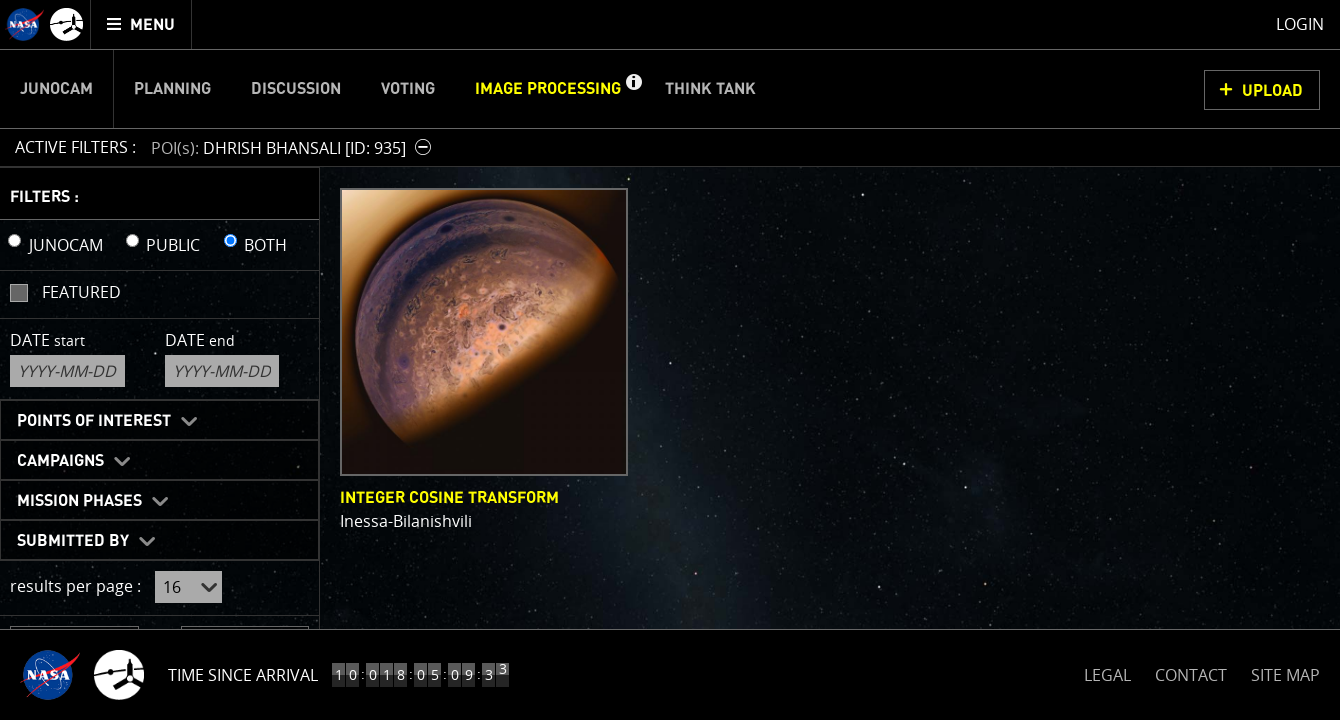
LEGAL (1107, 671)
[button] (633, 89)
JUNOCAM (66, 245)
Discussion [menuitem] (296, 89)
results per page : (75, 586)
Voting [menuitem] (408, 89)
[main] (670, 360)
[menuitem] (141, 24)
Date (47, 340)
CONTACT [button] (1191, 675)
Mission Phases (79, 501)
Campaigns (60, 461)
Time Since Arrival (243, 675)
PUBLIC (173, 245)
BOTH (265, 245)
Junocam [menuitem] (56, 89)
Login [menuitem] (1300, 24)
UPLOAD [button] (1272, 91)
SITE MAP (1285, 675)
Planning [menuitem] (172, 89)
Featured (81, 292)
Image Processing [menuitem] (548, 89)
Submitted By (73, 541)
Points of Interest (94, 421)
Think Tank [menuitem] (710, 89)
